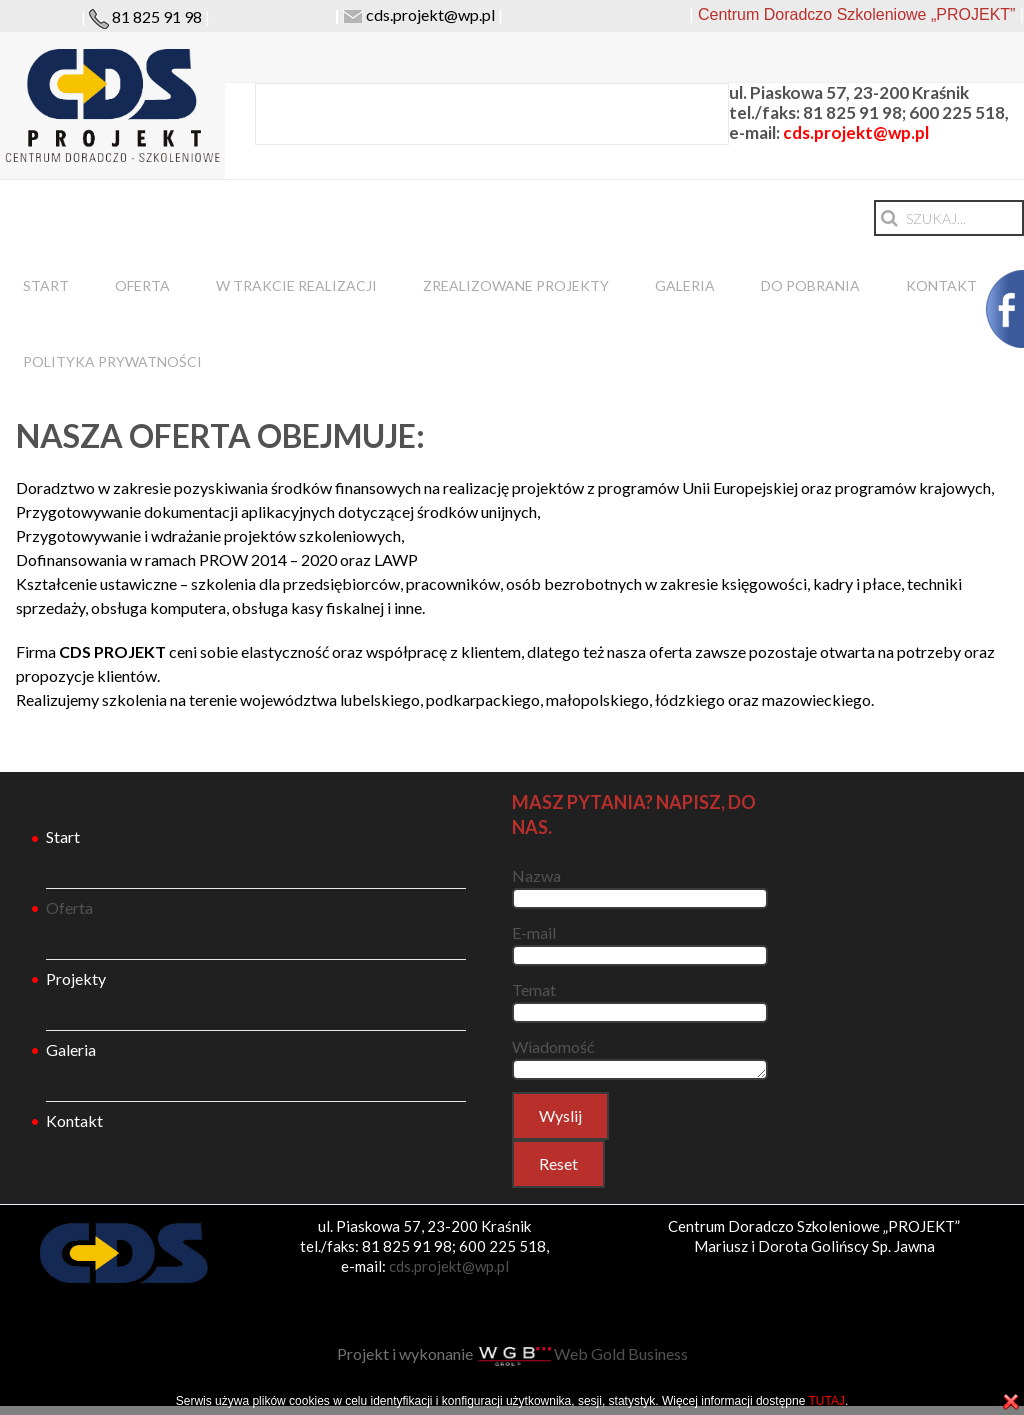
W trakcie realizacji (296, 285)
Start (46, 285)
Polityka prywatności (112, 361)
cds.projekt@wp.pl (430, 14)
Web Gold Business (582, 1353)
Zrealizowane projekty (516, 285)
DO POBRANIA (810, 285)
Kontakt (941, 285)
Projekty (76, 978)
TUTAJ (826, 1401)
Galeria (685, 285)
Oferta (142, 285)
